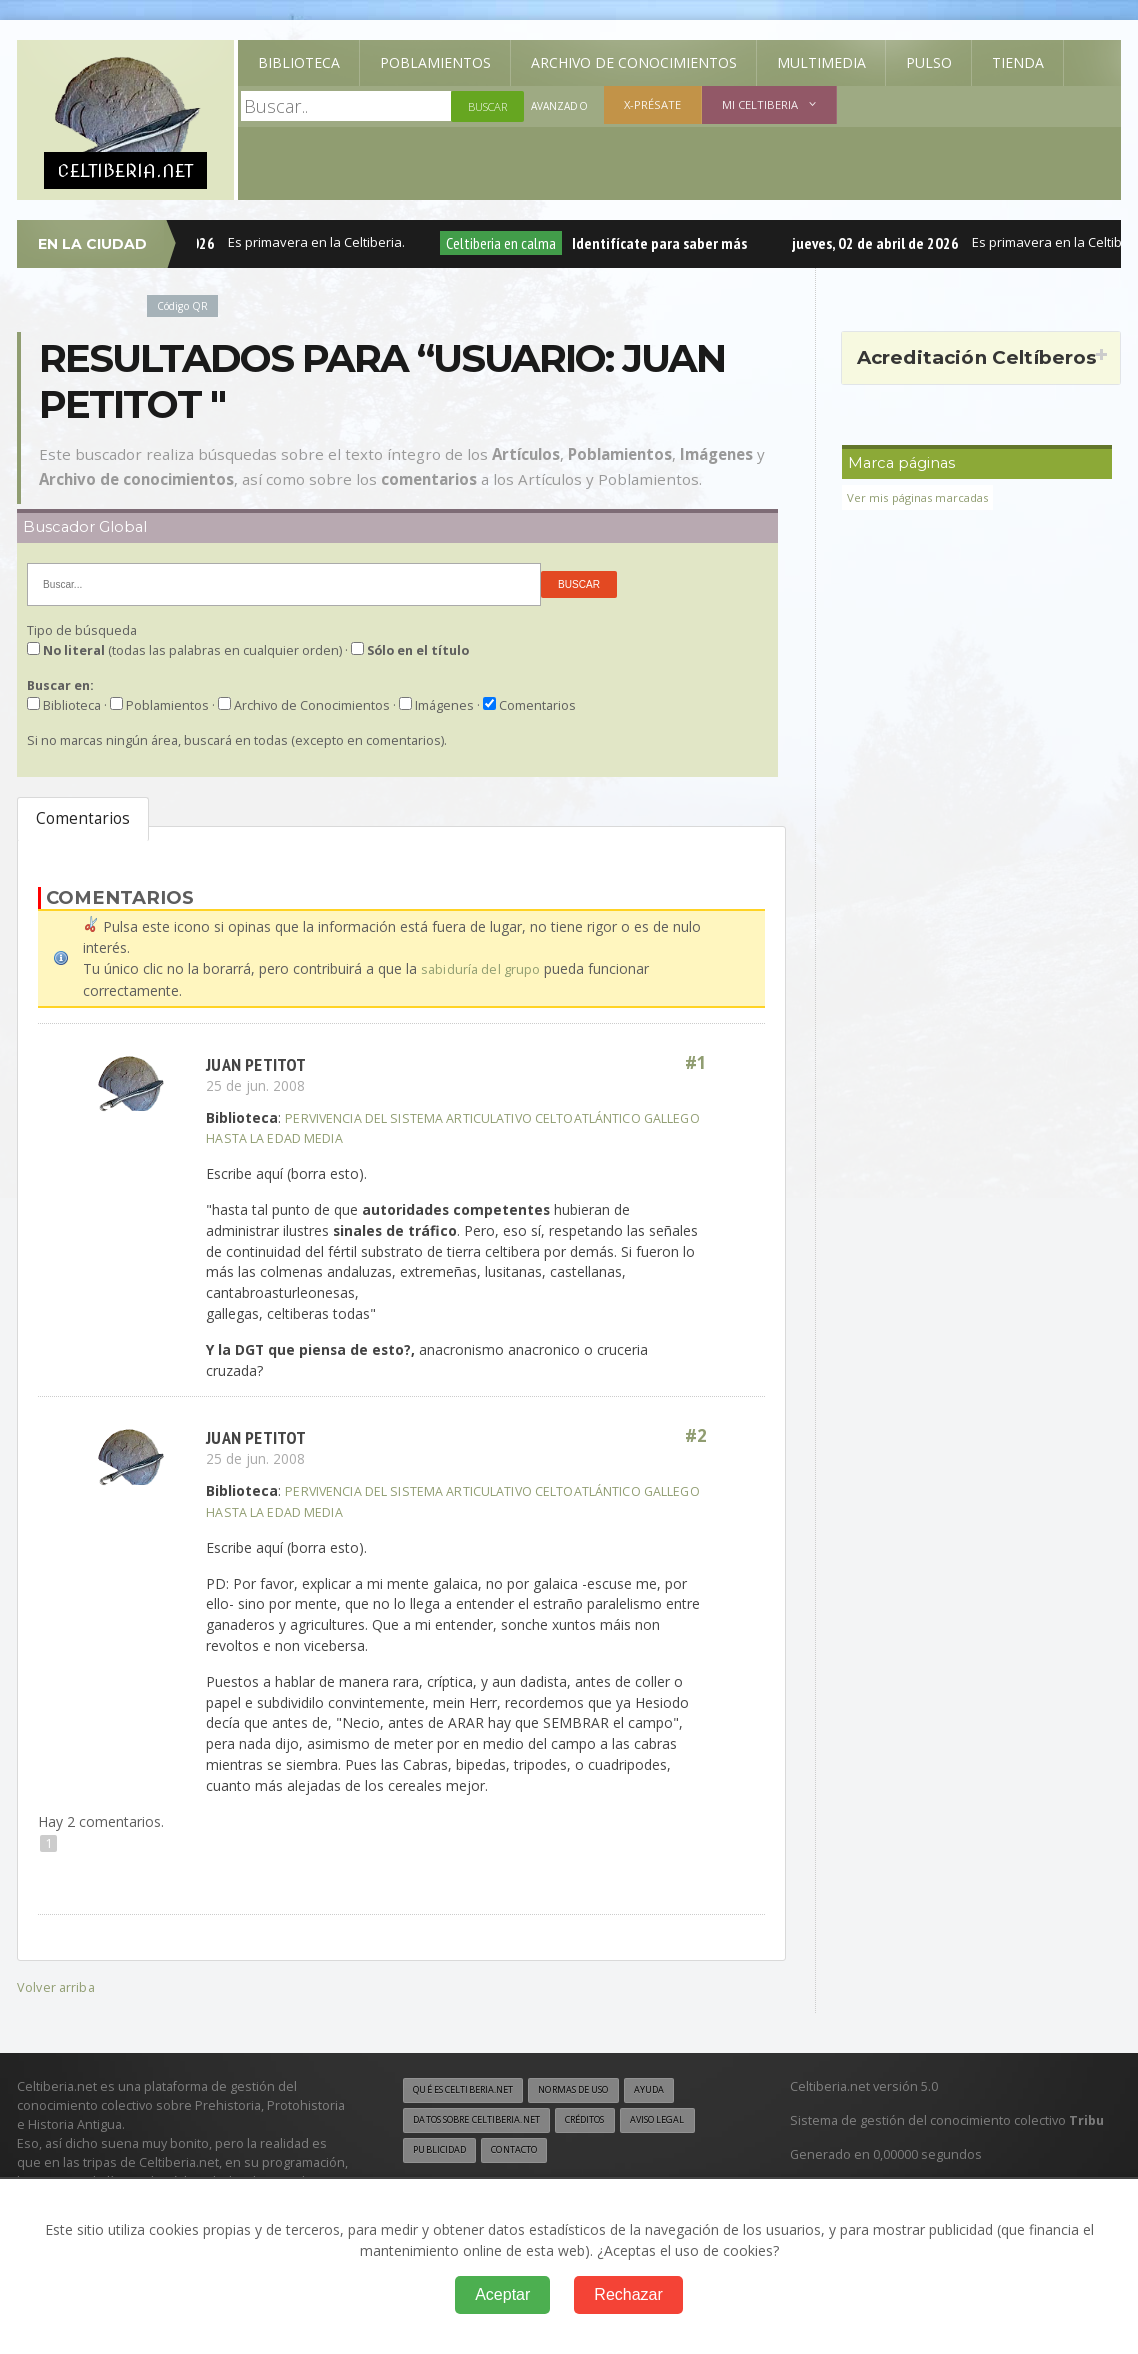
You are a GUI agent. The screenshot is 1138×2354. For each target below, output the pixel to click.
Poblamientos (435, 62)
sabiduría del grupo (482, 968)
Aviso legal (444, 2151)
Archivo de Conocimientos (634, 62)
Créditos (613, 2120)
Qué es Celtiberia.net (471, 2089)
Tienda (1018, 62)
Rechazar (628, 2294)
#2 (695, 1435)
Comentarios (83, 818)
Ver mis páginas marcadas (925, 497)
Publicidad (531, 2151)
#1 (695, 1062)
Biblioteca (299, 62)
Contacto (614, 2151)
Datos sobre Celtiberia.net (488, 2120)
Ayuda (684, 2089)
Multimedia (821, 62)
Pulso (929, 62)
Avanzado (561, 106)
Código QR (186, 305)
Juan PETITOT (260, 1062)
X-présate (655, 104)
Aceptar (502, 2294)
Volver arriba (57, 1985)
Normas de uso (599, 2089)
